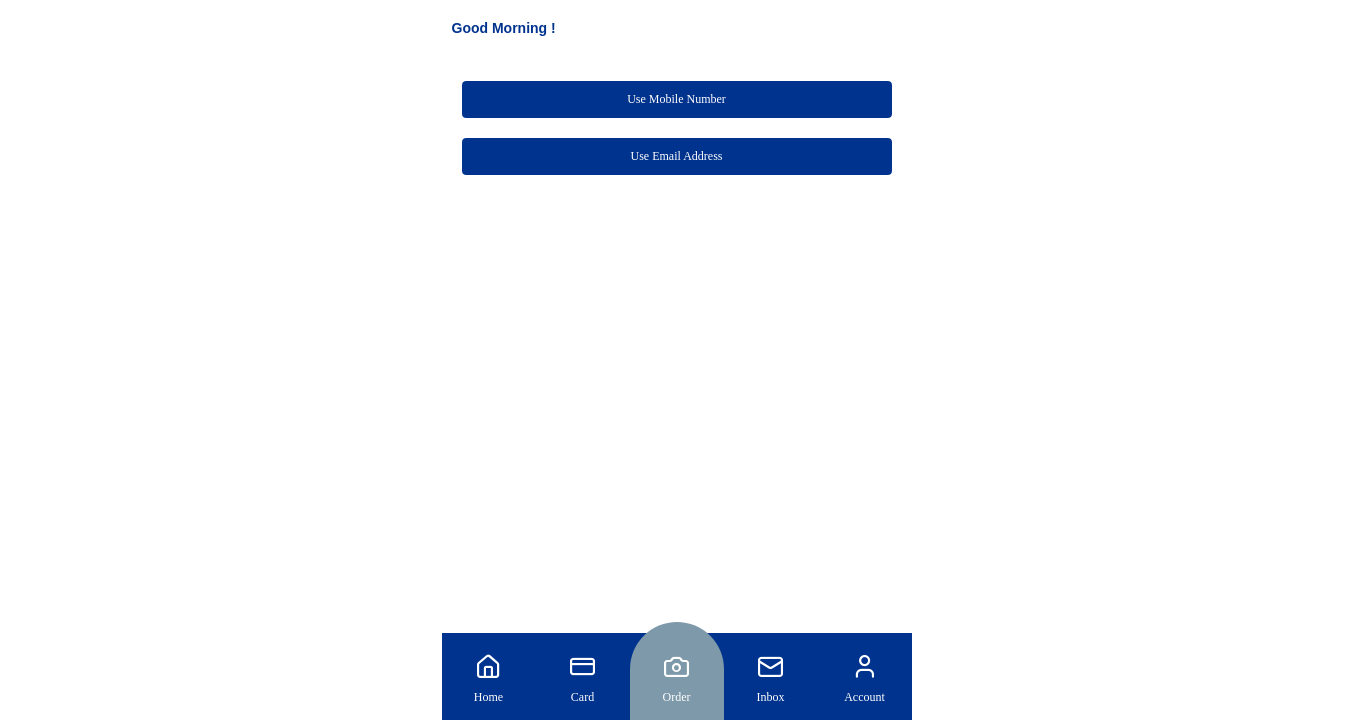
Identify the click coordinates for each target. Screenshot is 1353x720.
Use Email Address (677, 156)
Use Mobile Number (676, 99)
